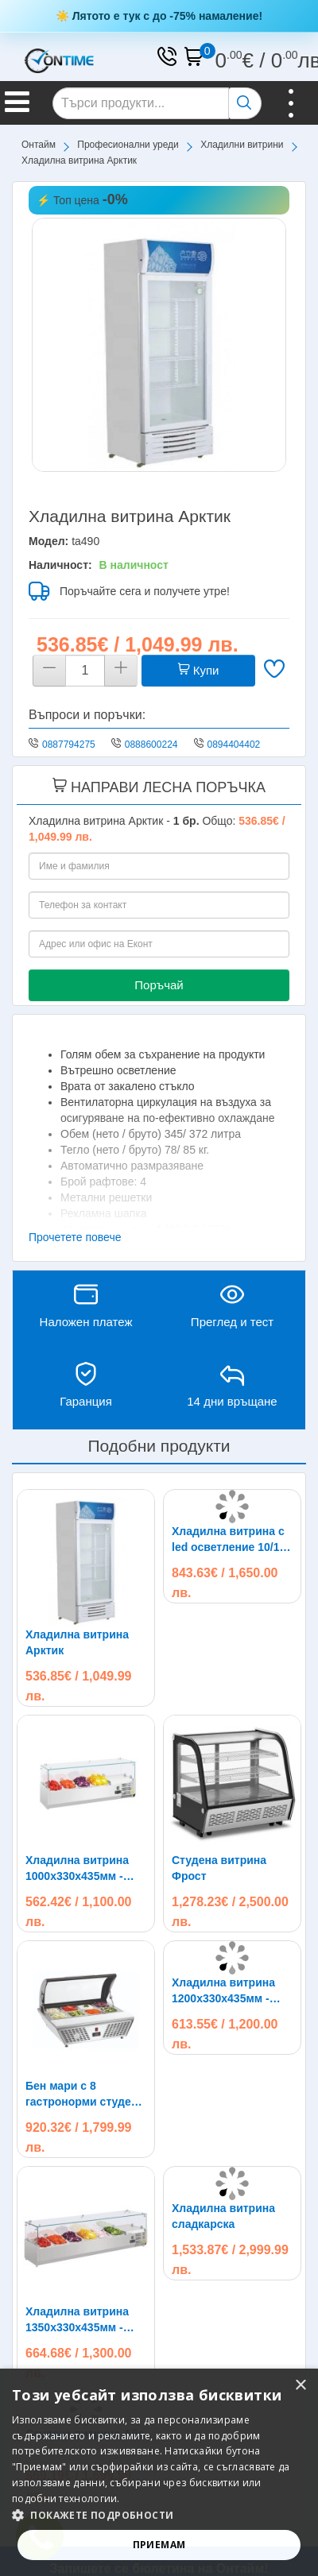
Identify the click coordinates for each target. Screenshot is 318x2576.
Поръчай (158, 985)
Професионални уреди (128, 144)
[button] (159, 2515)
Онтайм (38, 144)
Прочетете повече (75, 1237)
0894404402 (234, 744)
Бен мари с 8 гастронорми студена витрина (84, 2094)
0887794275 (68, 744)
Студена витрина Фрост (219, 1868)
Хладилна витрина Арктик (77, 1642)
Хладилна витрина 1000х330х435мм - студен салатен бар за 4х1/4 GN (79, 1869)
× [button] (300, 2386)
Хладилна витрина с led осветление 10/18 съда (228, 1540)
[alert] (159, 2472)
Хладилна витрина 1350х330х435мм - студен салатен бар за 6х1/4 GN (79, 2320)
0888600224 (151, 744)
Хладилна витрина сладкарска (223, 2216)
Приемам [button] (159, 2544)
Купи (198, 670)
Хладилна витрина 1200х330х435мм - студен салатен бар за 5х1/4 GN (226, 1991)
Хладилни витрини (241, 144)
